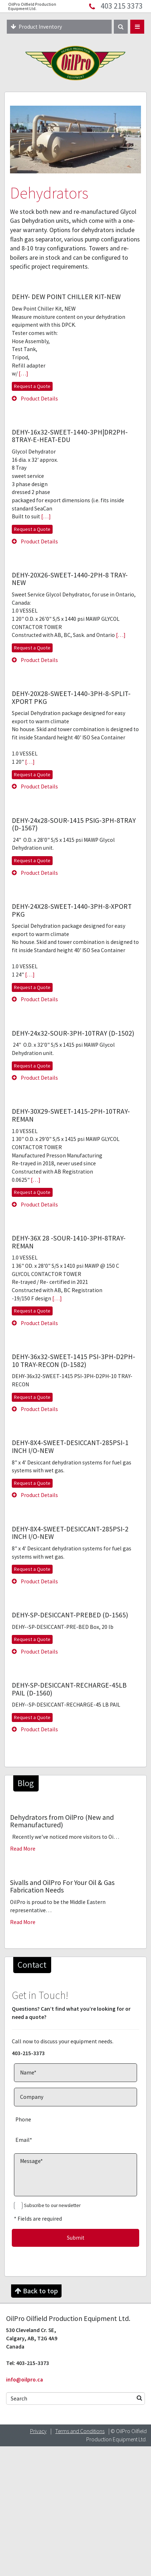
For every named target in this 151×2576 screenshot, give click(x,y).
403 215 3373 (122, 6)
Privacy (38, 2431)
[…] (23, 373)
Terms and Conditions (79, 2431)
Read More (22, 1848)
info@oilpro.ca (24, 2379)
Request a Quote (32, 386)
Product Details (35, 398)
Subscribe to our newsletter (52, 2205)
